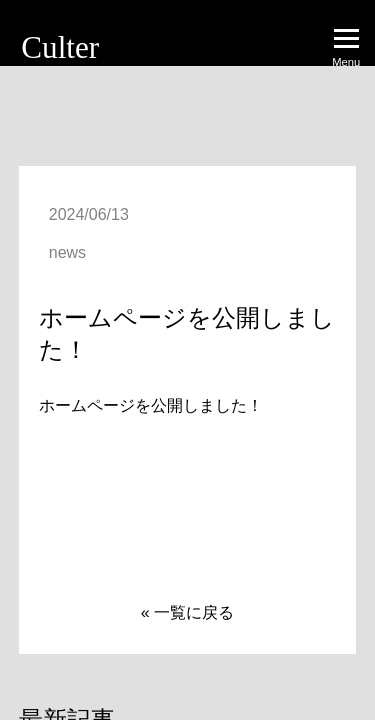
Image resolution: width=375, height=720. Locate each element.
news (67, 252)
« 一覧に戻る (187, 612)
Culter (60, 47)
